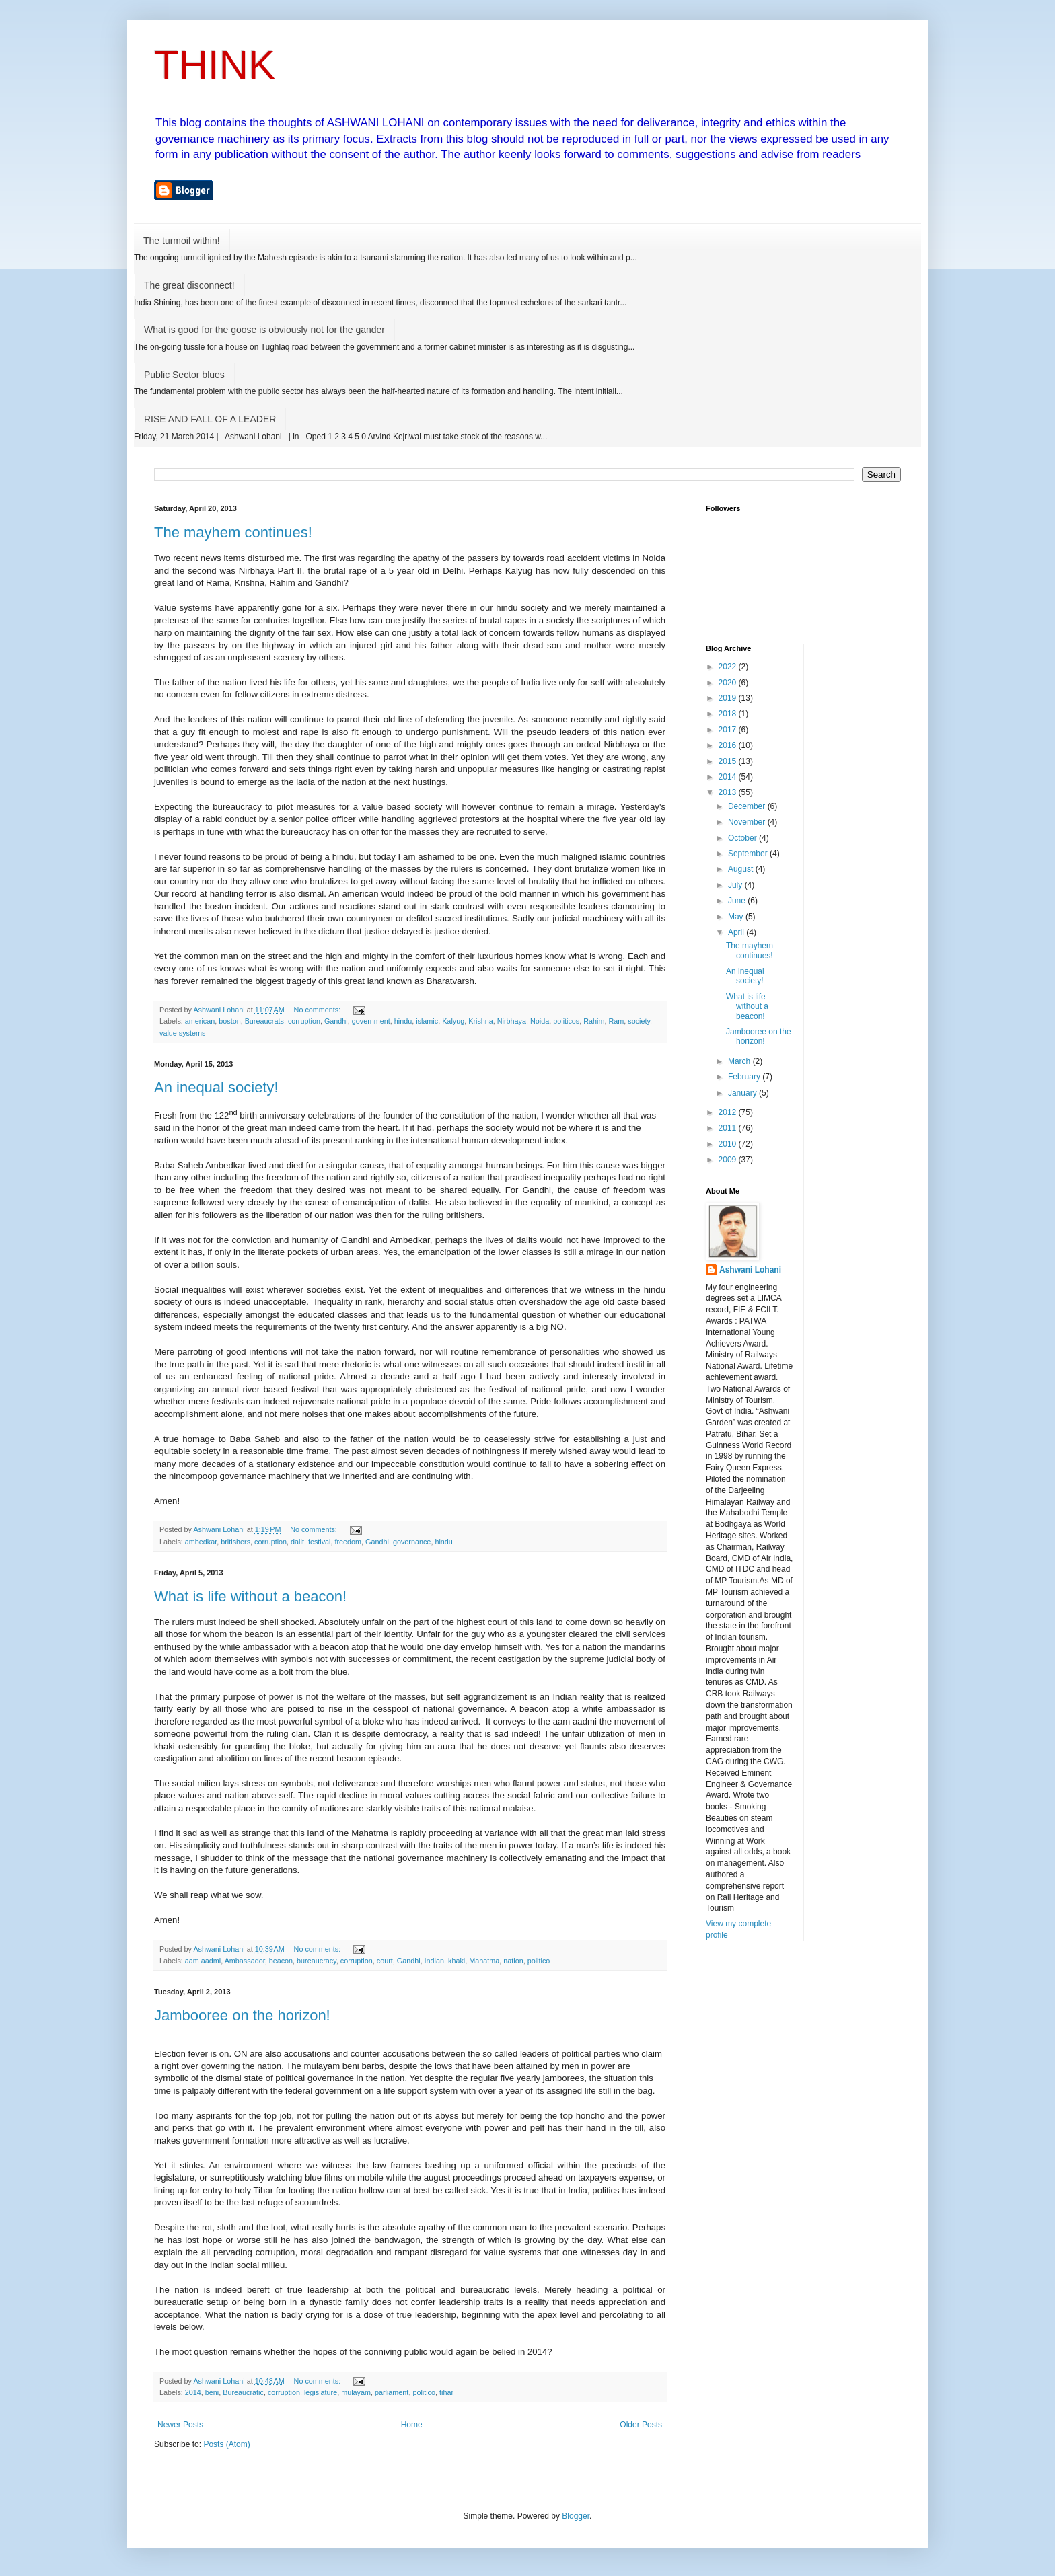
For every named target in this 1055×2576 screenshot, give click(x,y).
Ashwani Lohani (750, 1270)
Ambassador (245, 1961)
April (737, 932)
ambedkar (201, 1542)
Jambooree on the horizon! (242, 2015)
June (738, 900)
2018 (729, 713)
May (736, 916)
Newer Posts (180, 2424)
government (371, 1021)
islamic (427, 1021)
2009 (729, 1159)
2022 (729, 666)
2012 (729, 1112)
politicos (566, 1021)
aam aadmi (203, 1961)
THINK (214, 64)
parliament (391, 2392)
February (745, 1077)
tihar (446, 2392)
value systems (182, 1033)
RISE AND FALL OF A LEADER (210, 419)
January (743, 1093)
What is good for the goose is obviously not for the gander (264, 329)
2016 (729, 745)
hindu (403, 1021)
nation (513, 1961)
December (748, 806)
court (385, 1961)
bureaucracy (316, 1961)
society (639, 1021)
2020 (729, 682)
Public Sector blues (184, 374)
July (736, 885)
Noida (539, 1021)
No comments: (318, 1010)
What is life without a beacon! (250, 1596)
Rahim (593, 1021)
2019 (729, 698)
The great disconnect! (189, 285)
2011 (729, 1128)
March (740, 1061)
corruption (304, 1021)
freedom (348, 1542)
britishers (235, 1542)
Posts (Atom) (226, 2444)
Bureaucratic (243, 2392)
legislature (320, 2392)
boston (229, 1021)
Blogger (575, 2516)
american (200, 1021)
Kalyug (453, 1021)
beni (212, 2392)
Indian (434, 1961)
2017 (729, 729)
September (749, 853)
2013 (729, 792)
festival (319, 1542)
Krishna (480, 1021)
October (743, 838)
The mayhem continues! (233, 532)
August (742, 869)
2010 (729, 1144)
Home (412, 2424)
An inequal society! (216, 1087)
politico (539, 1961)
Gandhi (336, 1021)
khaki (456, 1961)
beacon (281, 1961)
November (748, 822)
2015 (729, 761)
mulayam (356, 2392)
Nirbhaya (511, 1021)
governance (412, 1542)
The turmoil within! (181, 240)
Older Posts (641, 2424)
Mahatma (484, 1961)
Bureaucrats (264, 1021)
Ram (616, 1021)
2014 (193, 2392)
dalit (297, 1542)
